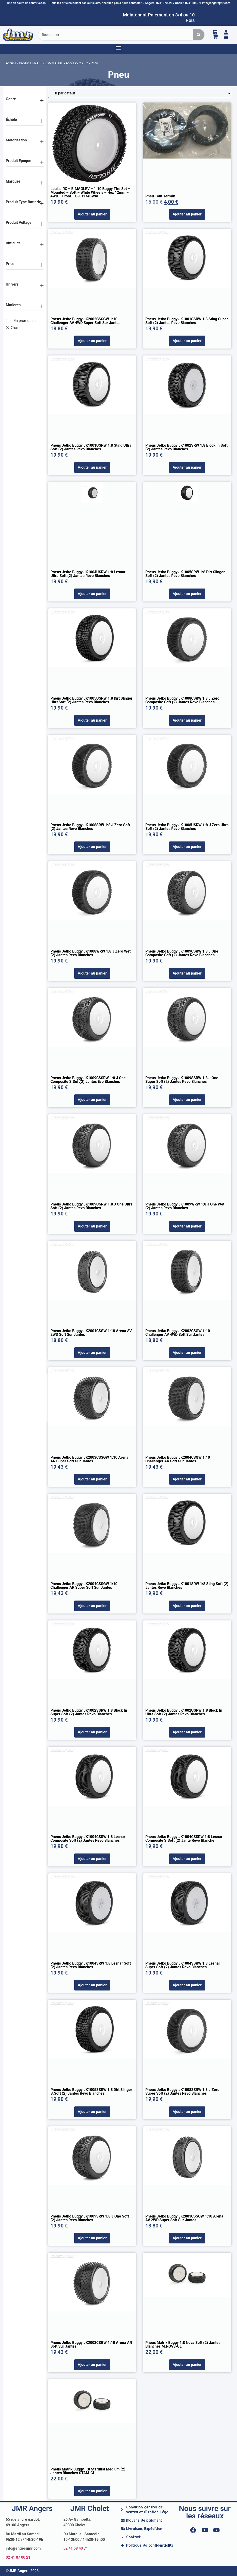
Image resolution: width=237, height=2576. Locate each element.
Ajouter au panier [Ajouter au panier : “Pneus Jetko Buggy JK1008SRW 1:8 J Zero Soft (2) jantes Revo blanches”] (92, 846)
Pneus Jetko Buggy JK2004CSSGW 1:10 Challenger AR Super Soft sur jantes (83, 1586)
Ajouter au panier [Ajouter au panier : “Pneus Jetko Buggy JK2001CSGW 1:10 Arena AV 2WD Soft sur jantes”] (92, 1352)
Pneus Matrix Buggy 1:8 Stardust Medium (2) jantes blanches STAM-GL (87, 2471)
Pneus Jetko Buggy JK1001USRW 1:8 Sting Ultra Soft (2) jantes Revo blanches (90, 447)
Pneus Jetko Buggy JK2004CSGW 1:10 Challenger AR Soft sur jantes (177, 1459)
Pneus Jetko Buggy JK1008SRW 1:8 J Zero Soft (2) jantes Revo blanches (90, 827)
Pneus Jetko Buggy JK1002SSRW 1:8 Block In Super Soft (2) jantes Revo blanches (88, 1712)
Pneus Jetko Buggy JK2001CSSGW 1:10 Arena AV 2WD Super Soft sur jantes (184, 2218)
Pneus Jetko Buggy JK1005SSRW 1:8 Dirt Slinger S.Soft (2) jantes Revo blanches (91, 2091)
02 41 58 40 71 (75, 2548)
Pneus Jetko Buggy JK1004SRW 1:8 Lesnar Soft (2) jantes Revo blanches (90, 1965)
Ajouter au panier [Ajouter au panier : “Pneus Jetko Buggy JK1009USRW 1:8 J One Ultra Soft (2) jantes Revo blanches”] (92, 1226)
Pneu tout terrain (160, 196)
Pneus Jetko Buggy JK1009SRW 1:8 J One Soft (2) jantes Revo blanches (89, 2218)
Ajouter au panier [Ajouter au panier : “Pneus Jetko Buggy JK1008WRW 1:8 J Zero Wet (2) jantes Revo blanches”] (92, 973)
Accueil (11, 63)
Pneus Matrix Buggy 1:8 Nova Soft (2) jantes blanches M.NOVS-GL (182, 2344)
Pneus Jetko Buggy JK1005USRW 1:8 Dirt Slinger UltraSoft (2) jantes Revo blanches (91, 700)
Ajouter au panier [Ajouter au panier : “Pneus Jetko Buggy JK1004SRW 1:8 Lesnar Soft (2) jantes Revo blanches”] (92, 1985)
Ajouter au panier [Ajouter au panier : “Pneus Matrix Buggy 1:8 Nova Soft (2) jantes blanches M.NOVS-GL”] (187, 2364)
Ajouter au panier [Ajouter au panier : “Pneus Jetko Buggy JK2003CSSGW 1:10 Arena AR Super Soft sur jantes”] (92, 1479)
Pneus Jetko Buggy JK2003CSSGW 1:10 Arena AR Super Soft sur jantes (89, 1459)
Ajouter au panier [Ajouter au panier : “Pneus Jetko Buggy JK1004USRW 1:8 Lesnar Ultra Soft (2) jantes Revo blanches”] (92, 594)
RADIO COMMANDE (48, 63)
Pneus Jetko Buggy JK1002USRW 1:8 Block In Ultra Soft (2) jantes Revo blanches (183, 1712)
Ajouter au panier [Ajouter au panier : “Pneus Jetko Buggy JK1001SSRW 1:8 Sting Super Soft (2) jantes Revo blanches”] (187, 341)
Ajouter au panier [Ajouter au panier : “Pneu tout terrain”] (187, 214)
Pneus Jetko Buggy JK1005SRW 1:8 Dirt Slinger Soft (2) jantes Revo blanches (185, 574)
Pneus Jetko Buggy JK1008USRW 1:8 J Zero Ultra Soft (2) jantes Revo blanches (187, 827)
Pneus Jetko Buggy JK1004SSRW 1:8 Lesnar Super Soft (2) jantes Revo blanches (182, 1965)
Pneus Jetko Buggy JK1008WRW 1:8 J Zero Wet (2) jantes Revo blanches (90, 953)
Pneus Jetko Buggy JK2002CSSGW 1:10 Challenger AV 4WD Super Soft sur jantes (85, 321)
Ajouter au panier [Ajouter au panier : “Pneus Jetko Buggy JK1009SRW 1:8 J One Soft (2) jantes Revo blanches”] (92, 2238)
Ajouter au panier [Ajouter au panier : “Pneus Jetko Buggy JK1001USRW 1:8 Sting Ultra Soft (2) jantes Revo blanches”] (92, 467)
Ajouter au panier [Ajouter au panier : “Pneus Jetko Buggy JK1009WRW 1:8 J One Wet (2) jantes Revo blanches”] (187, 1226)
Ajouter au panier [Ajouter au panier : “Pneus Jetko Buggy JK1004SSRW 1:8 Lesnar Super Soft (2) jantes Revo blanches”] (187, 1985)
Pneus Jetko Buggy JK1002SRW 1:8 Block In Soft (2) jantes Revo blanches (186, 447)
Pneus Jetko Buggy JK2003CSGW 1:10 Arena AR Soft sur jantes (91, 2344)
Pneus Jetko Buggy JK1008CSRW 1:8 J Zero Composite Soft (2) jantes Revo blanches (182, 700)
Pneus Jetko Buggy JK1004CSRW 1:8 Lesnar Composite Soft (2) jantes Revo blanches (87, 1839)
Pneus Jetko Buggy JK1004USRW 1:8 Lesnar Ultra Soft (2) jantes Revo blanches (87, 574)
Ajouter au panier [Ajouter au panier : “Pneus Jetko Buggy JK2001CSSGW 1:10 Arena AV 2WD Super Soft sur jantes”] (187, 2238)
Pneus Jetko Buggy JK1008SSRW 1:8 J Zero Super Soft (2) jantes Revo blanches (182, 2091)
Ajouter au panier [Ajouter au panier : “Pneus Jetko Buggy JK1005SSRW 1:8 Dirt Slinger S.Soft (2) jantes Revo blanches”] (92, 2111)
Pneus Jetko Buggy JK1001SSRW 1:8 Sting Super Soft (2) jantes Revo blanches (186, 321)
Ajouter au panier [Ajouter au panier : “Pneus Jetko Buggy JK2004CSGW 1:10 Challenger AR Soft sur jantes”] (187, 1479)
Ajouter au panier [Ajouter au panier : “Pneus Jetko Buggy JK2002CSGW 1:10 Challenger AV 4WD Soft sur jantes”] (187, 1352)
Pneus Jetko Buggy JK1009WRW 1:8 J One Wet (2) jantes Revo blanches (184, 1206)
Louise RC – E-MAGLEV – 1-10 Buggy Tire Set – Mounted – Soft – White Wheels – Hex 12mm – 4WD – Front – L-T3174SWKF (90, 192)
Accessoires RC (77, 63)
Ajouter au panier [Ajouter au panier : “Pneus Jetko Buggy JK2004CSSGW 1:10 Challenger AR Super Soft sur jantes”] (92, 1606)
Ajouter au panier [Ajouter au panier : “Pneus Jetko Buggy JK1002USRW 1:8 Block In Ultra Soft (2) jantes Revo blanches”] (187, 1732)
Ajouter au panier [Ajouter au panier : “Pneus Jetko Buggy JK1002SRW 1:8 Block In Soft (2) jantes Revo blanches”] (187, 467)
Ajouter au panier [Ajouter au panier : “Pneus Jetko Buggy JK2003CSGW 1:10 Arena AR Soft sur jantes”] (92, 2364)
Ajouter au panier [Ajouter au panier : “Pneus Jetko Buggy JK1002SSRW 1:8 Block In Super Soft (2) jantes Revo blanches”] (92, 1732)
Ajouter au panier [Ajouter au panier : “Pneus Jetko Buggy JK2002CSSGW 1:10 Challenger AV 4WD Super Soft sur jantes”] (92, 341)
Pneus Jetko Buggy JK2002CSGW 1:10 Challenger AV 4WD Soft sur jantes (177, 1333)
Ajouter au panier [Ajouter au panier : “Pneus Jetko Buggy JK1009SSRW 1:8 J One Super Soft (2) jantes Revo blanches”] (187, 1099)
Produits (25, 63)
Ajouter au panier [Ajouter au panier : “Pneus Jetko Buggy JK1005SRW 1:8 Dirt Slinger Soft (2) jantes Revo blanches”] (187, 594)
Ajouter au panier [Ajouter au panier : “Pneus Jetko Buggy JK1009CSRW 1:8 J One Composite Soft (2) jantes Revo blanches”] (187, 973)
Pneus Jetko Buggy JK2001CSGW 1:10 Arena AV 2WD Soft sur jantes (91, 1333)
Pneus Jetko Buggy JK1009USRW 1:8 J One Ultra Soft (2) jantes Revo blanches (91, 1206)
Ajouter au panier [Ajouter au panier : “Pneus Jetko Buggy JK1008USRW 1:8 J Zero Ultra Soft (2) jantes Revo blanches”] (187, 846)
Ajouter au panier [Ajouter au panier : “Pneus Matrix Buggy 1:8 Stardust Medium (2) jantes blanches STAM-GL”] (92, 2491)
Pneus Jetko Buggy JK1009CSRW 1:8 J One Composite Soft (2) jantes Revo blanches (181, 953)
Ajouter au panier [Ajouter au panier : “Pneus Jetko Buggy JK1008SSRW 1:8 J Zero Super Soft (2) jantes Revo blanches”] (187, 2111)
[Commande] (139, 93)
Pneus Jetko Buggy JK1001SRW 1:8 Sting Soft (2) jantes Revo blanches (186, 1586)
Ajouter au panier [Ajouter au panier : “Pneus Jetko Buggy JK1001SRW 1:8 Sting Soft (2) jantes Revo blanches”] (187, 1606)
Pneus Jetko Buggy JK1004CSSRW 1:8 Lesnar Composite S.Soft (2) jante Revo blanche (183, 1839)
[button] (118, 48)
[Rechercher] (198, 34)
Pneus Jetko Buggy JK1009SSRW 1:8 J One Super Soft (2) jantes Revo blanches (181, 1080)
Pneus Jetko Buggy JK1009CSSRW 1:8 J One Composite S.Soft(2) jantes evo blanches (88, 1080)
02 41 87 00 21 (18, 2557)
